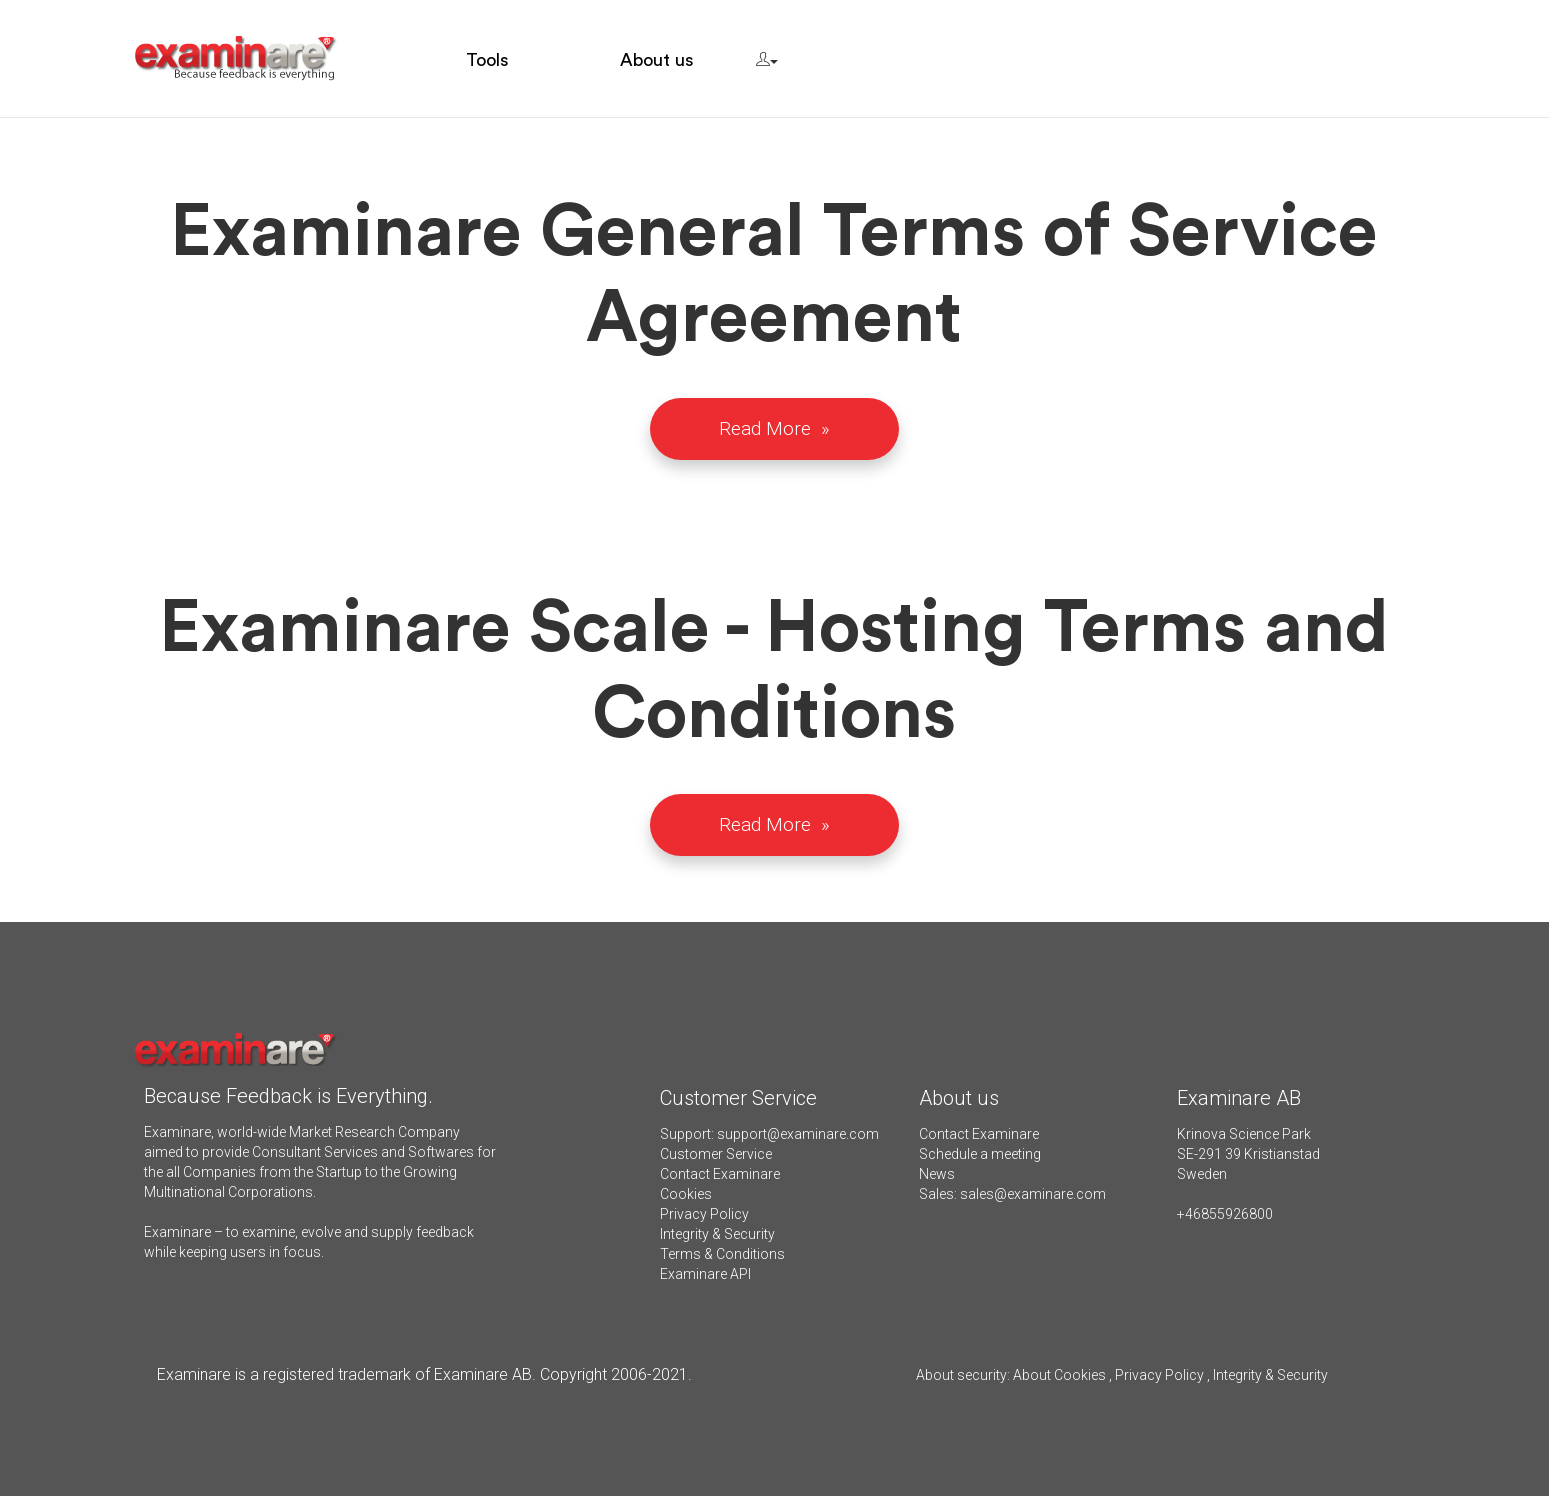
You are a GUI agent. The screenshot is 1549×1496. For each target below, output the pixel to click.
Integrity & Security (717, 1234)
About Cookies (1059, 1375)
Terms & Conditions (722, 1254)
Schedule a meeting (980, 1154)
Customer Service (716, 1154)
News (937, 1174)
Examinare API (705, 1274)
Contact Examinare (720, 1174)
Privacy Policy (704, 1214)
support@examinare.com (798, 1134)
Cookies (686, 1194)
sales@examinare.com (1033, 1194)
